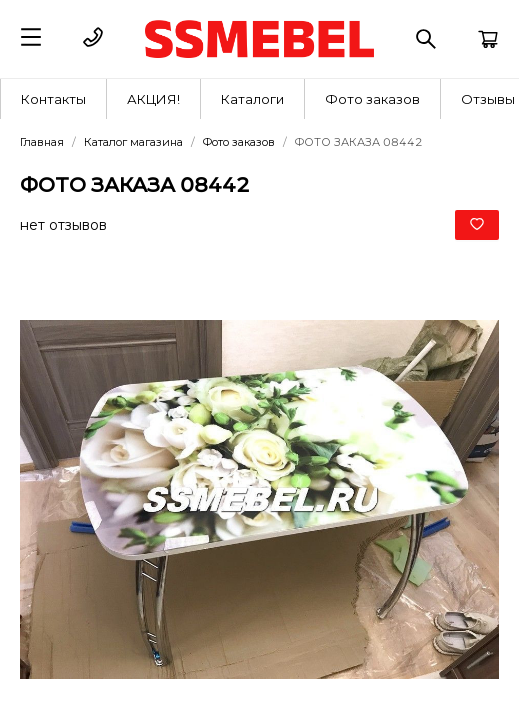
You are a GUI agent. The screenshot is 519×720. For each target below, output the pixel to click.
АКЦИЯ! (153, 99)
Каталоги (252, 99)
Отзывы (488, 99)
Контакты (53, 99)
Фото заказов (372, 99)
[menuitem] (54, 99)
